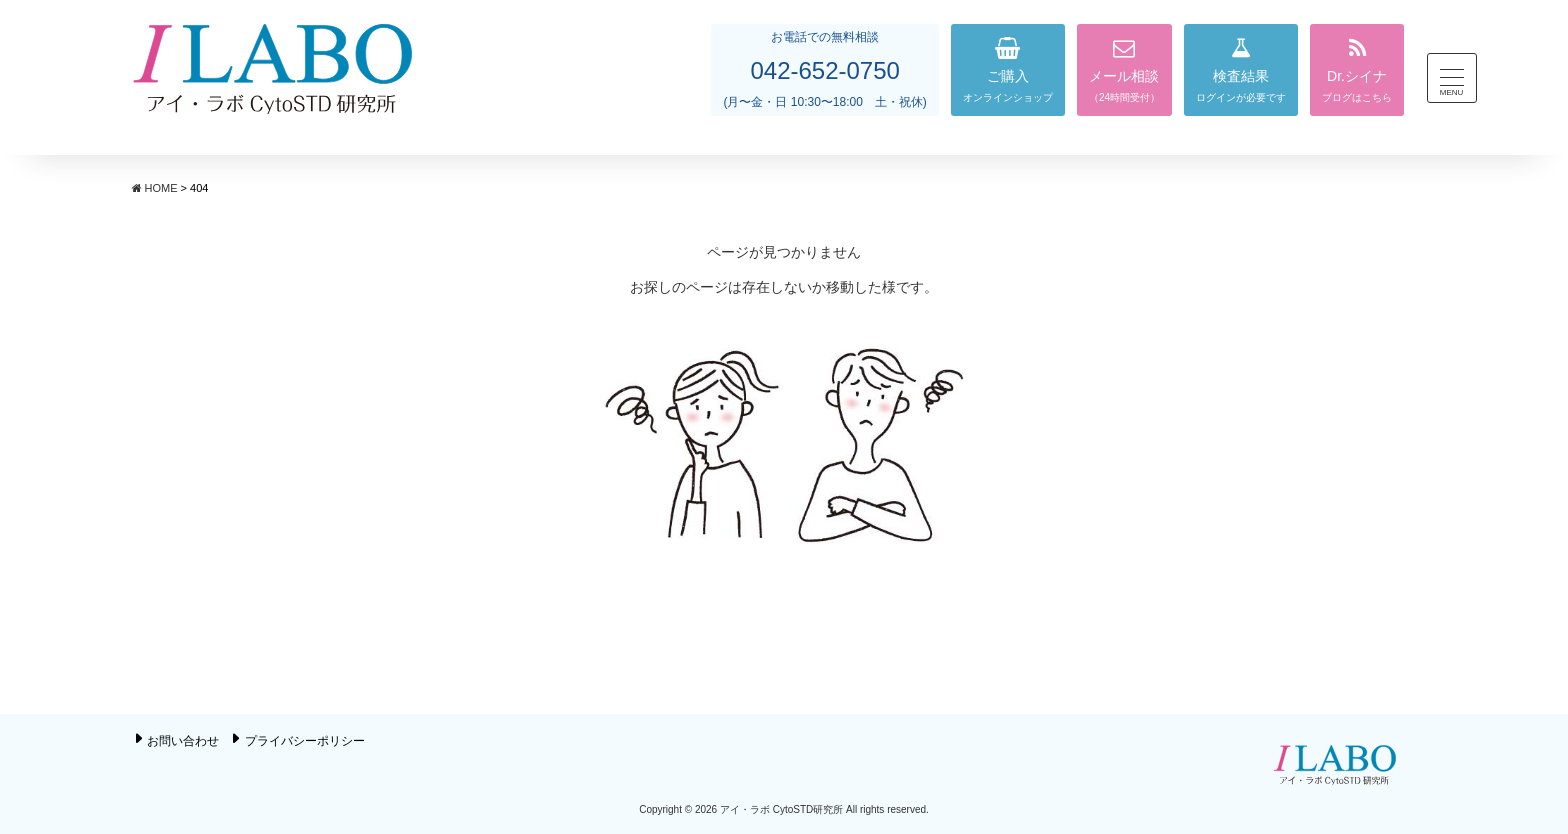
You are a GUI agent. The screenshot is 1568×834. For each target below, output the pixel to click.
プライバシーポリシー (305, 741)
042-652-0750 (824, 70)
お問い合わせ (183, 741)
